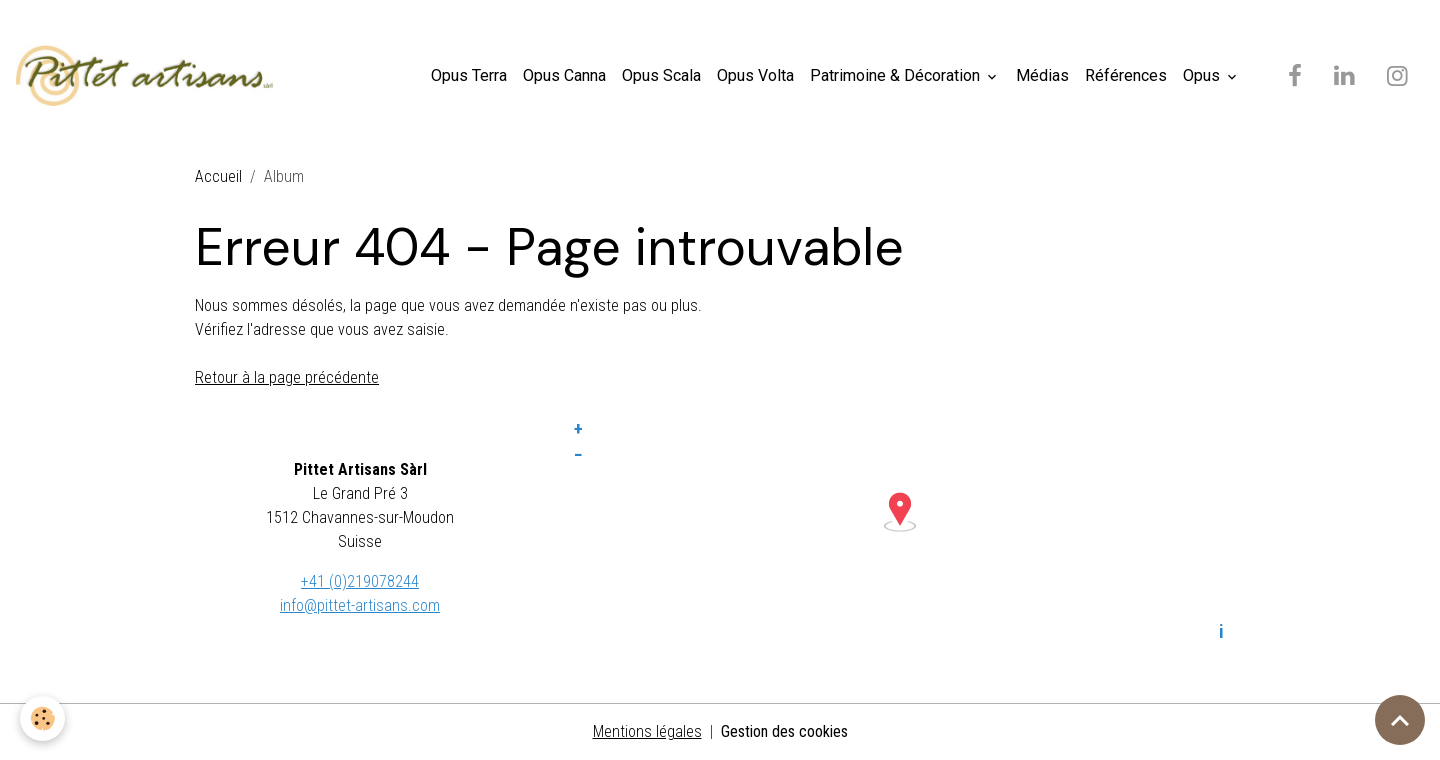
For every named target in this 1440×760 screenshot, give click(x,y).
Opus (1203, 75)
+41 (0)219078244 (360, 581)
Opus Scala (661, 75)
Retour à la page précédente (287, 377)
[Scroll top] (1400, 720)
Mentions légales (647, 731)
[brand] (148, 76)
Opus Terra (469, 75)
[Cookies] (42, 718)
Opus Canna (564, 75)
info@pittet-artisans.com (360, 605)
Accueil (218, 176)
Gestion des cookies (784, 731)
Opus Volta (755, 75)
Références (1126, 75)
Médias (1042, 75)
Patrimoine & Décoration (897, 75)
